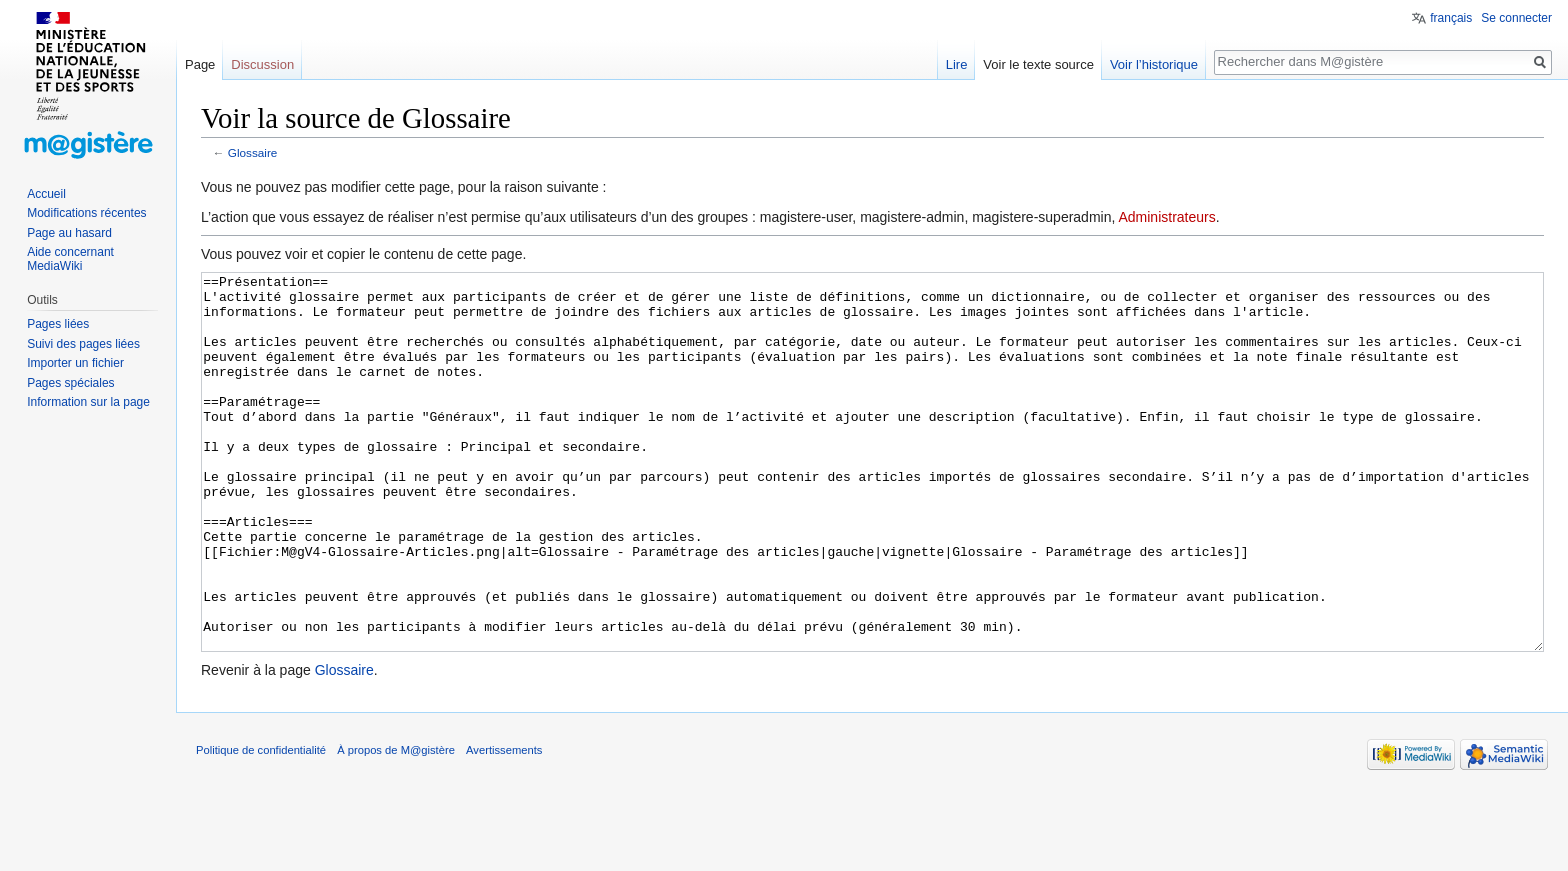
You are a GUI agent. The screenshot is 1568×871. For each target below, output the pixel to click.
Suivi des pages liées (83, 344)
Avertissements (504, 825)
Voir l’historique (1154, 64)
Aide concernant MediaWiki (70, 259)
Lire (957, 64)
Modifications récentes (86, 213)
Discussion (262, 64)
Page (200, 64)
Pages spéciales (70, 383)
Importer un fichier (75, 363)
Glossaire (253, 152)
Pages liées (58, 324)
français (1451, 18)
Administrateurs (1166, 217)
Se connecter (1516, 18)
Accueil (46, 194)
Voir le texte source (1038, 64)
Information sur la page (88, 402)
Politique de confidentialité (261, 825)
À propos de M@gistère (396, 825)
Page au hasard (69, 233)
